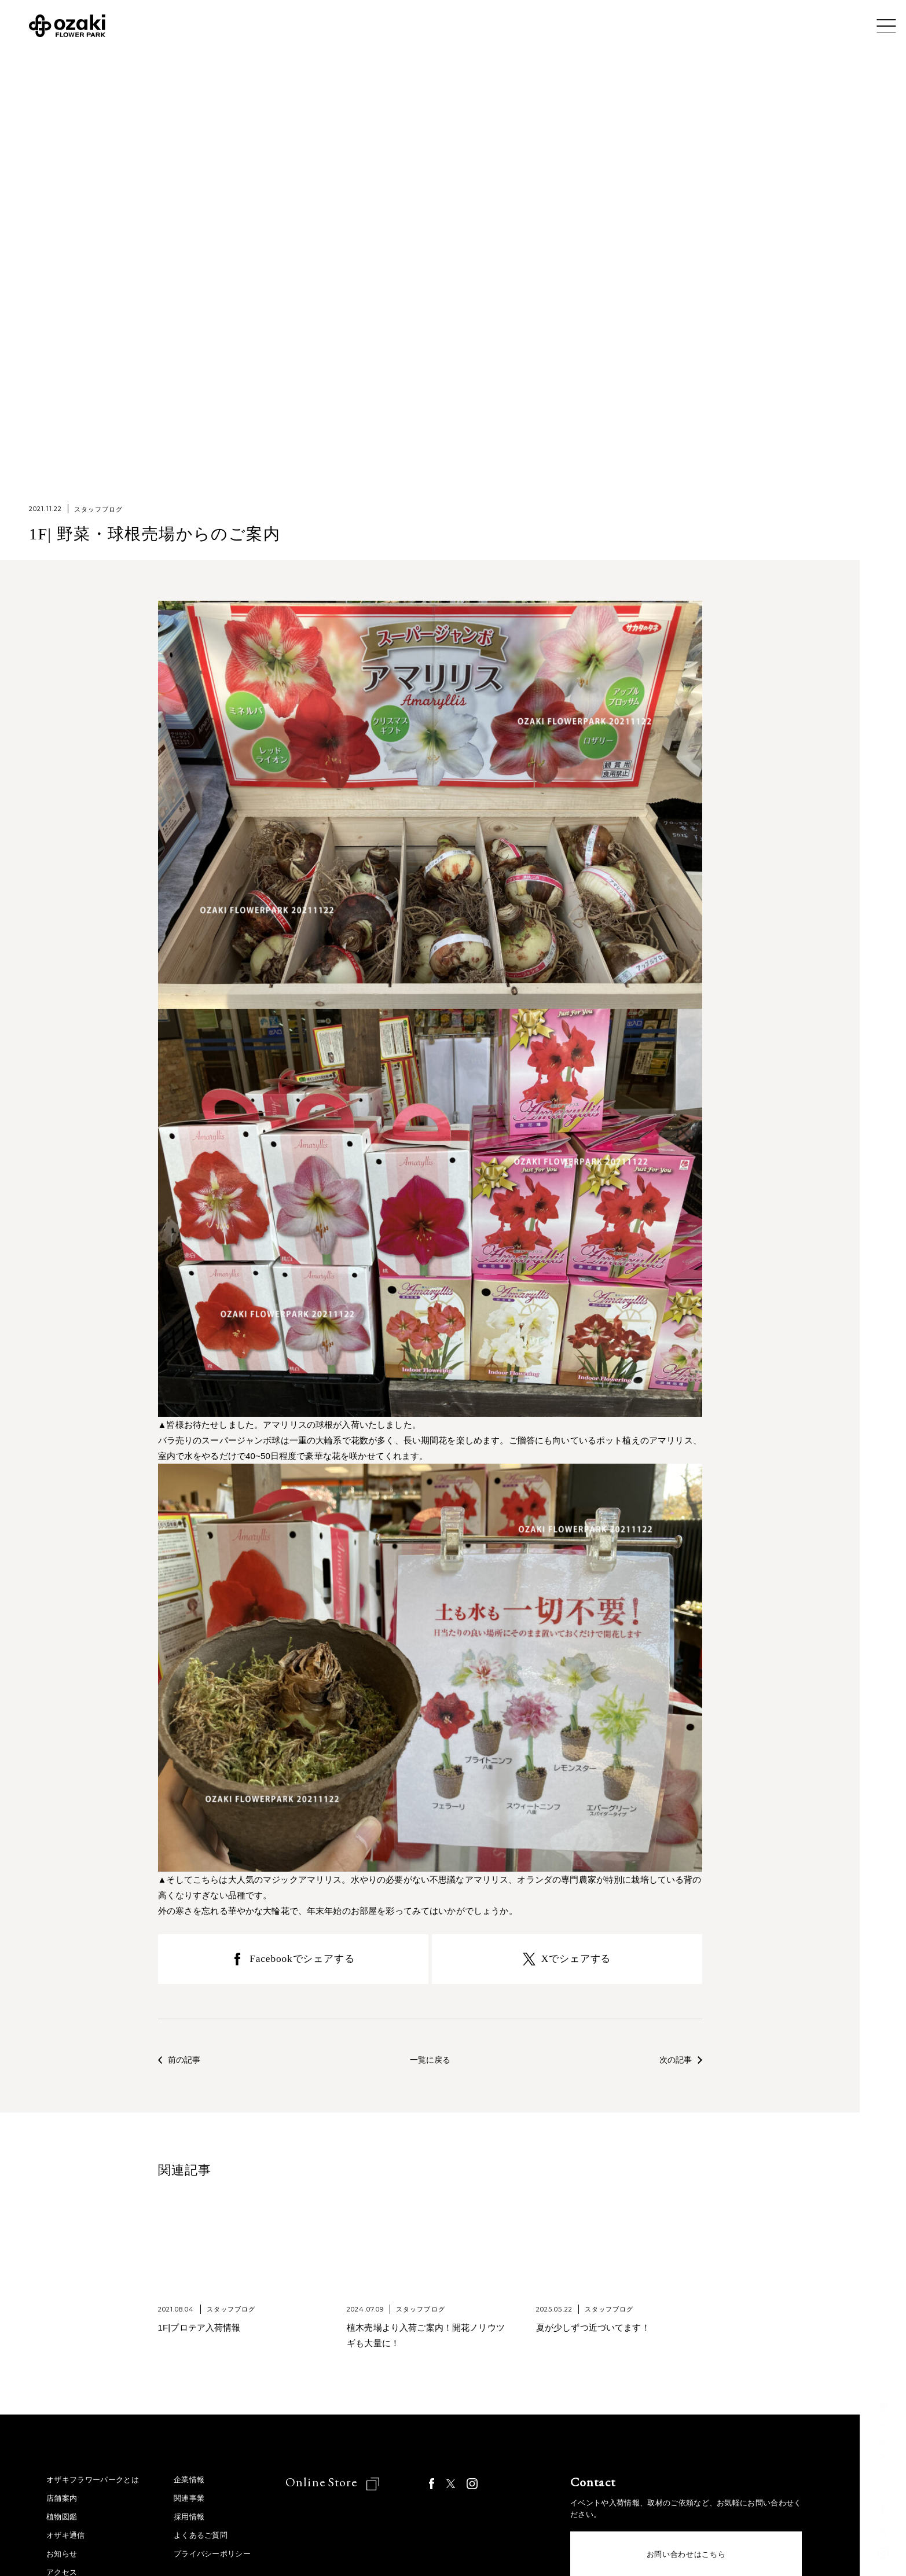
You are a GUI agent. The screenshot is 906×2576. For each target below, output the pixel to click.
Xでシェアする (575, 1960)
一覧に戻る (430, 2063)
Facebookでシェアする (302, 1960)
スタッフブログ (98, 508)
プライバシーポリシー (212, 2557)
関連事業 (189, 2501)
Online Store (322, 2485)
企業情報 (189, 2483)
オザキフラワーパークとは (92, 2483)
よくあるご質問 (201, 2538)
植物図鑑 (61, 2520)
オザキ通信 (65, 2538)
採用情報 (189, 2520)
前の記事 (180, 2063)
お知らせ (61, 2557)
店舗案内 (61, 2501)
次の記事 (679, 2063)
